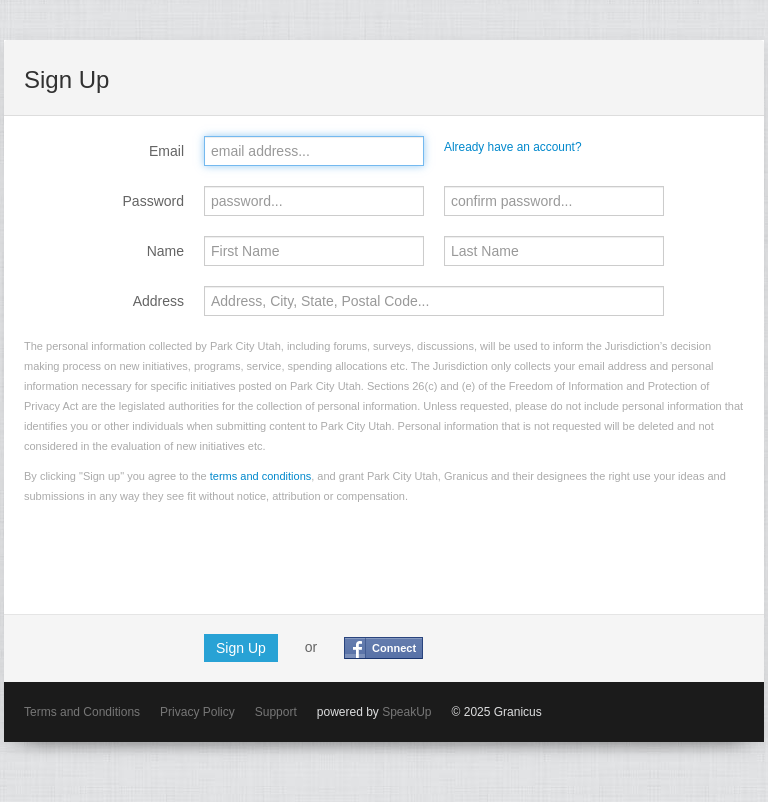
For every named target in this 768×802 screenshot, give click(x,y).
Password (153, 201)
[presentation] (176, 555)
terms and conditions (261, 476)
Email (166, 151)
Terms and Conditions (82, 712)
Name (165, 251)
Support (276, 712)
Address (158, 301)
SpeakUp (406, 712)
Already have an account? (513, 147)
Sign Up (241, 648)
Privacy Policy (197, 712)
